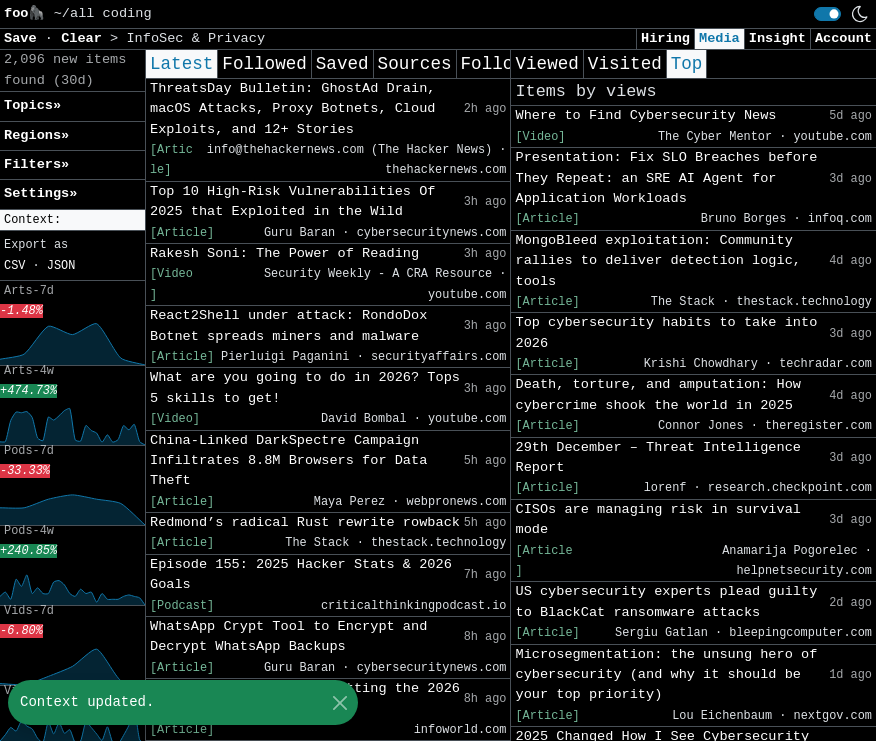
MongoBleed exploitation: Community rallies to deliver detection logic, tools (658, 261)
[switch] (827, 14)
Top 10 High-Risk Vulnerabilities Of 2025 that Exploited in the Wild (293, 201)
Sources (415, 64)
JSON (61, 266)
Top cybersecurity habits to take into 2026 (666, 332)
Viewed (546, 64)
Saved (342, 64)
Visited (625, 64)
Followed (264, 64)
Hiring (665, 38)
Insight (777, 38)
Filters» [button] (36, 164)
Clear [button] (85, 38)
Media (719, 38)
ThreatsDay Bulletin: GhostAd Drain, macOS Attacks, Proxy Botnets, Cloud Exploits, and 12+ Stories (293, 109)
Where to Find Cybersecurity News (645, 115)
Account (843, 38)
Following (508, 64)
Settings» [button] (40, 193)
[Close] (339, 702)
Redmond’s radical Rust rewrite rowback (305, 522)
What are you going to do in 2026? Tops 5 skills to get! (305, 387)
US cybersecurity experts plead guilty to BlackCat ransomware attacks (666, 601)
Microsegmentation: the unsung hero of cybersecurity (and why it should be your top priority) (666, 675)
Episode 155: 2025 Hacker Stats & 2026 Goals (301, 574)
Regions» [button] (36, 135)
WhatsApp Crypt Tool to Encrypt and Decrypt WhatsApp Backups (288, 636)
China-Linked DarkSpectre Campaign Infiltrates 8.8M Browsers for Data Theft (288, 461)
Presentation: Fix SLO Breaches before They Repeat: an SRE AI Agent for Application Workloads (666, 178)
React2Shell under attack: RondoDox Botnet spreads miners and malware (288, 325)
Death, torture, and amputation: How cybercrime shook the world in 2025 (658, 394)
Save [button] (24, 38)
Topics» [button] (32, 105)
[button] (72, 220)
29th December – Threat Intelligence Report (658, 457)
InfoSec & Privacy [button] (195, 38)
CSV (14, 266)
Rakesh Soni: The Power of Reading (284, 253)
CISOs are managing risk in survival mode (658, 519)
